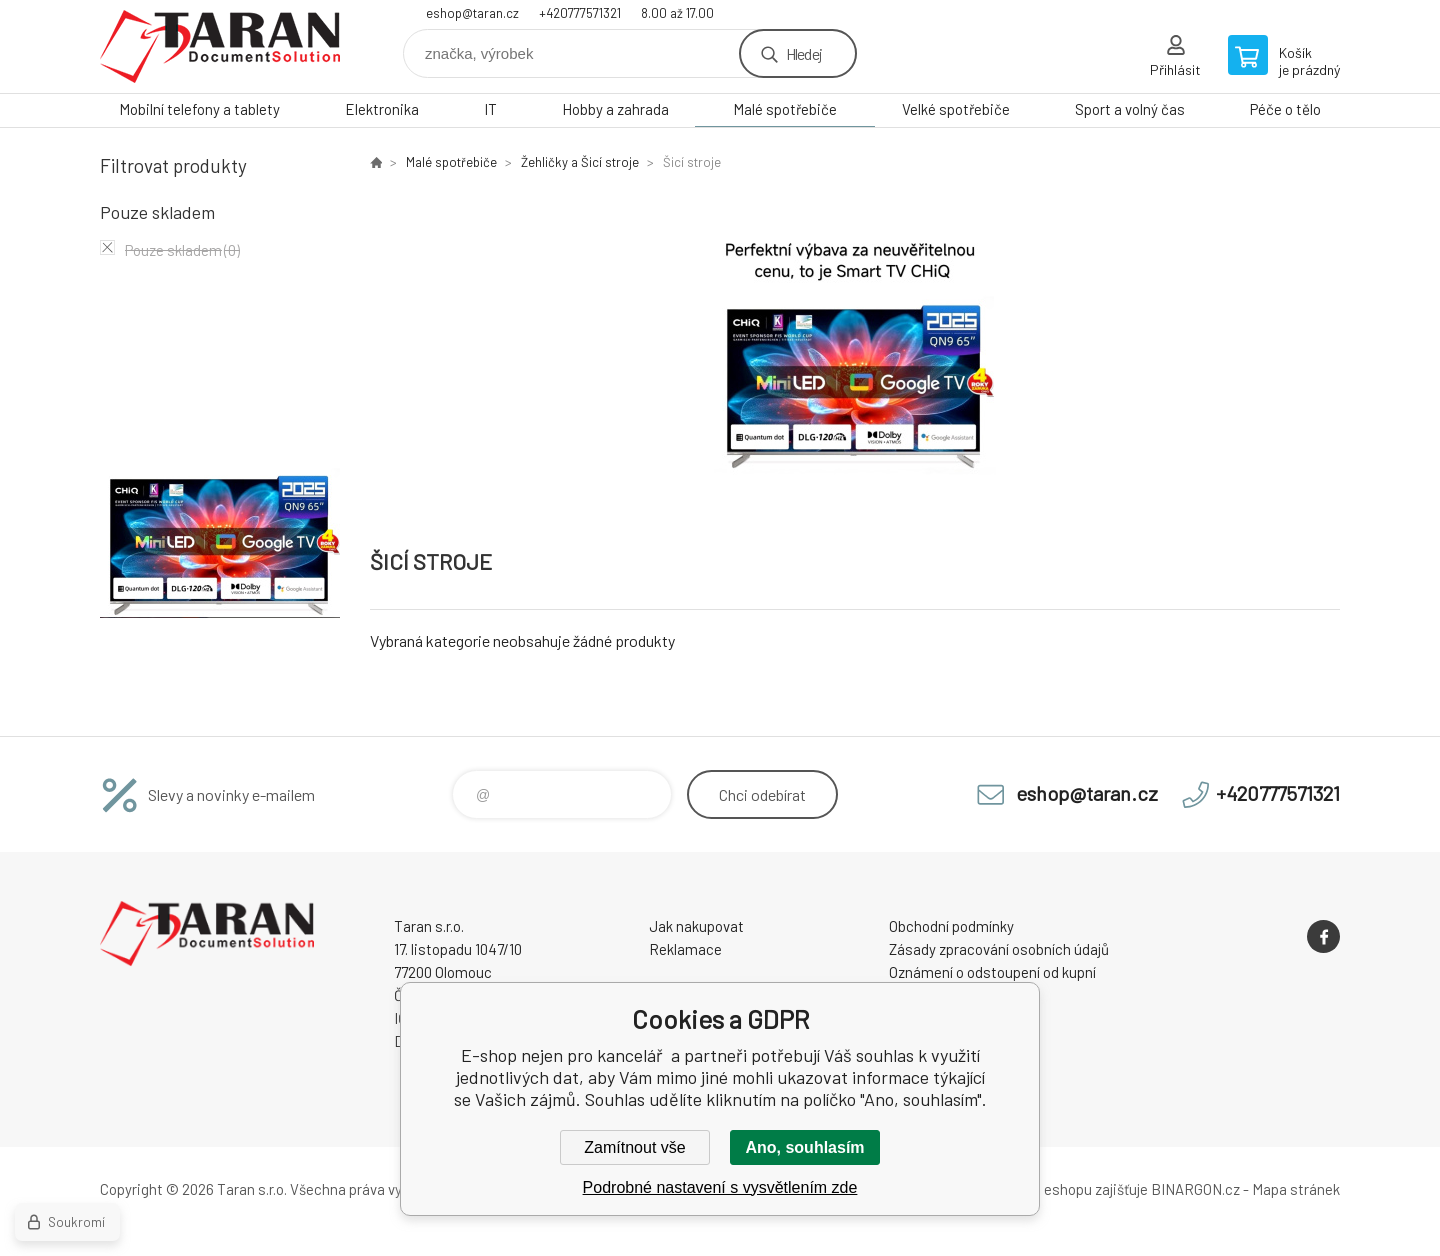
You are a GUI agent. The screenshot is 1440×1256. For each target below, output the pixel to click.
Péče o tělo (1285, 109)
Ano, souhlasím (804, 1147)
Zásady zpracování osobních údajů (999, 949)
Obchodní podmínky (951, 926)
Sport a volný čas (1130, 109)
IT (490, 109)
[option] (855, 351)
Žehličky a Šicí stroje (580, 162)
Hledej (804, 53)
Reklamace (685, 949)
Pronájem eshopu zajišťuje (1064, 1189)
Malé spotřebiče (785, 109)
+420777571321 (580, 13)
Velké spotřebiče (956, 109)
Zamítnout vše (634, 1147)
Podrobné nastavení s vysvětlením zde (720, 1187)
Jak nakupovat (696, 926)
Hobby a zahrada (615, 109)
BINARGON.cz (1195, 1189)
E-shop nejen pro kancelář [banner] (220, 46)
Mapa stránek (1296, 1189)
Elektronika (382, 109)
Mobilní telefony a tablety (199, 109)
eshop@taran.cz (472, 13)
